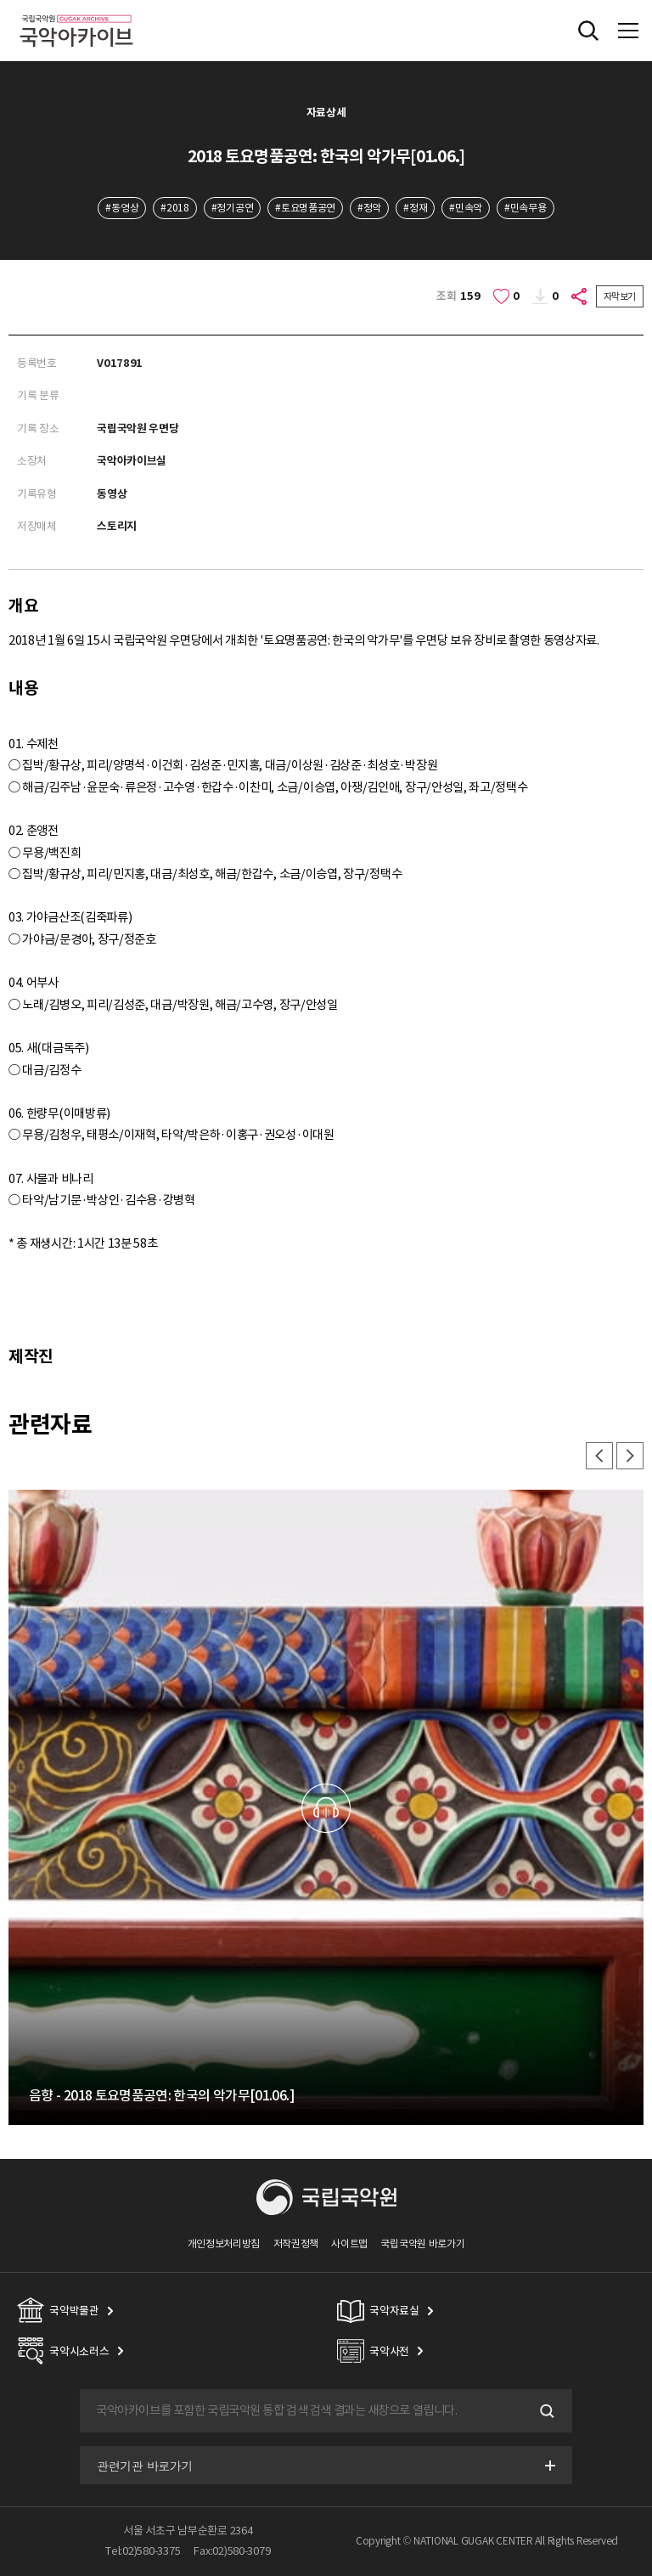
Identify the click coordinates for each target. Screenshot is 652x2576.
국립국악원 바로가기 (422, 2243)
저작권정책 (295, 2243)
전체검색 (588, 30)
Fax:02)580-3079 (232, 2551)
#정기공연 (232, 207)
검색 (545, 2411)
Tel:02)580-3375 (142, 2551)
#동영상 (121, 207)
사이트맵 (349, 2243)
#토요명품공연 (305, 207)
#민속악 (465, 207)
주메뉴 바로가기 (0, 0)
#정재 (415, 207)
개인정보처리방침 (224, 2243)
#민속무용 (525, 207)
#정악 (369, 207)
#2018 (174, 207)
